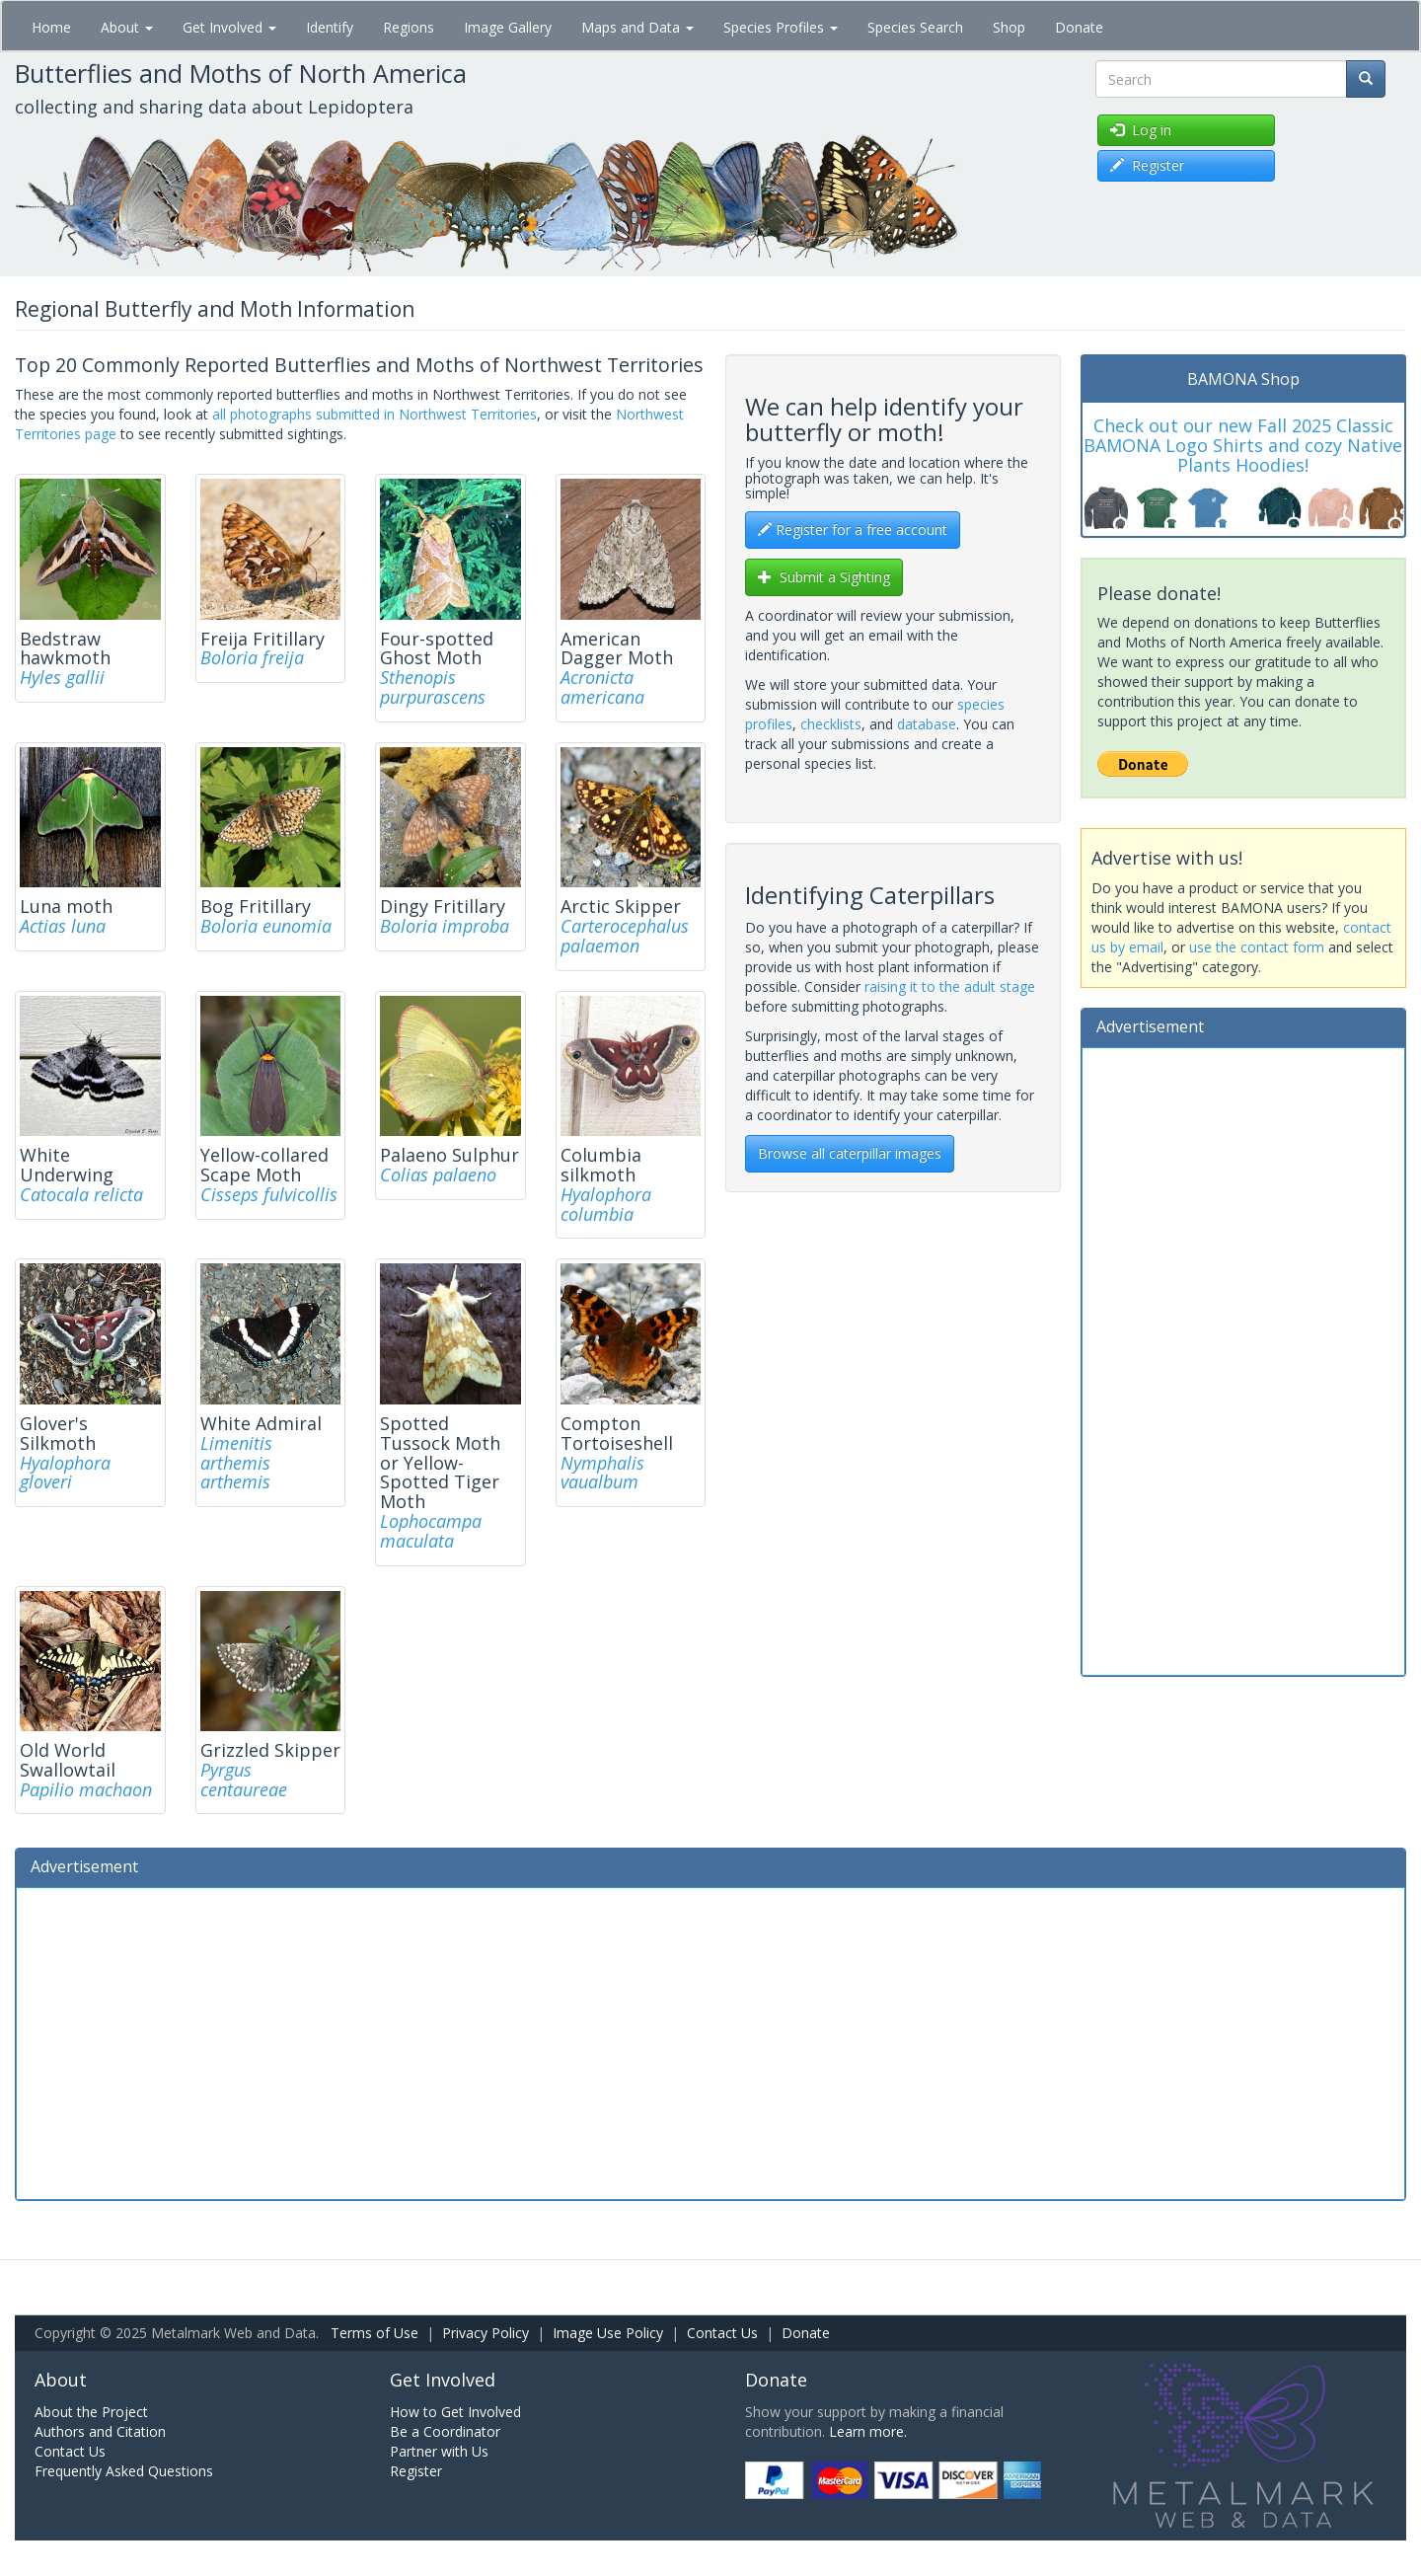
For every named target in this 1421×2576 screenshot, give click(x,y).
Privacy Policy (485, 2332)
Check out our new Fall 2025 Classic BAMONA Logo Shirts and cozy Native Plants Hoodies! (1243, 445)
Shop (1009, 27)
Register (416, 2471)
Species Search (915, 27)
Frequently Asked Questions (124, 2471)
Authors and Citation (100, 2431)
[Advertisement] (1243, 1359)
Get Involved (229, 27)
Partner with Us (439, 2451)
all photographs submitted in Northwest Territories (374, 414)
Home (51, 27)
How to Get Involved (455, 2411)
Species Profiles (780, 27)
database (926, 724)
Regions (408, 27)
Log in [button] (1140, 129)
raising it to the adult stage (949, 986)
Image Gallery (508, 27)
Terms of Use (374, 2332)
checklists (830, 724)
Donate (1079, 27)
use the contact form (1256, 947)
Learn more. (868, 2431)
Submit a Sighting (824, 577)
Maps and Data (637, 27)
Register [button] (1147, 165)
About (127, 27)
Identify (329, 27)
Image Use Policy (608, 2332)
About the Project (91, 2411)
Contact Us (722, 2332)
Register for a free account (852, 529)
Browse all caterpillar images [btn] (849, 1153)
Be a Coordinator (445, 2431)
